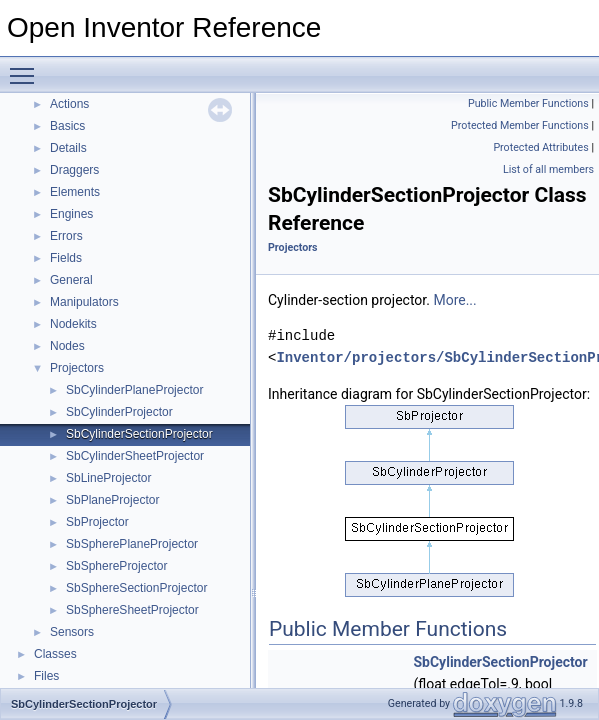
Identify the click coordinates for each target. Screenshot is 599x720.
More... (454, 300)
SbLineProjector (108, 478)
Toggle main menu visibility (27, 67)
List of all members (548, 169)
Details (68, 148)
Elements (75, 192)
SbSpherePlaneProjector (132, 544)
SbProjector (97, 522)
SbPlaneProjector (112, 500)
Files (46, 676)
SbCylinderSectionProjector (139, 434)
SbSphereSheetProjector (132, 610)
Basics (67, 126)
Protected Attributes (540, 147)
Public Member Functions (528, 103)
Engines (71, 214)
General (71, 280)
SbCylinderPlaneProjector (134, 390)
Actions (69, 104)
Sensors (72, 632)
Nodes (67, 346)
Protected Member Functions (520, 125)
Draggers (74, 170)
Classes (55, 654)
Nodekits (73, 324)
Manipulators (84, 302)
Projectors (77, 368)
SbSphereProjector (116, 566)
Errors (66, 236)
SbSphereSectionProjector (136, 588)
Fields (66, 258)
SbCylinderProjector (119, 412)
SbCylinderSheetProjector (135, 456)
